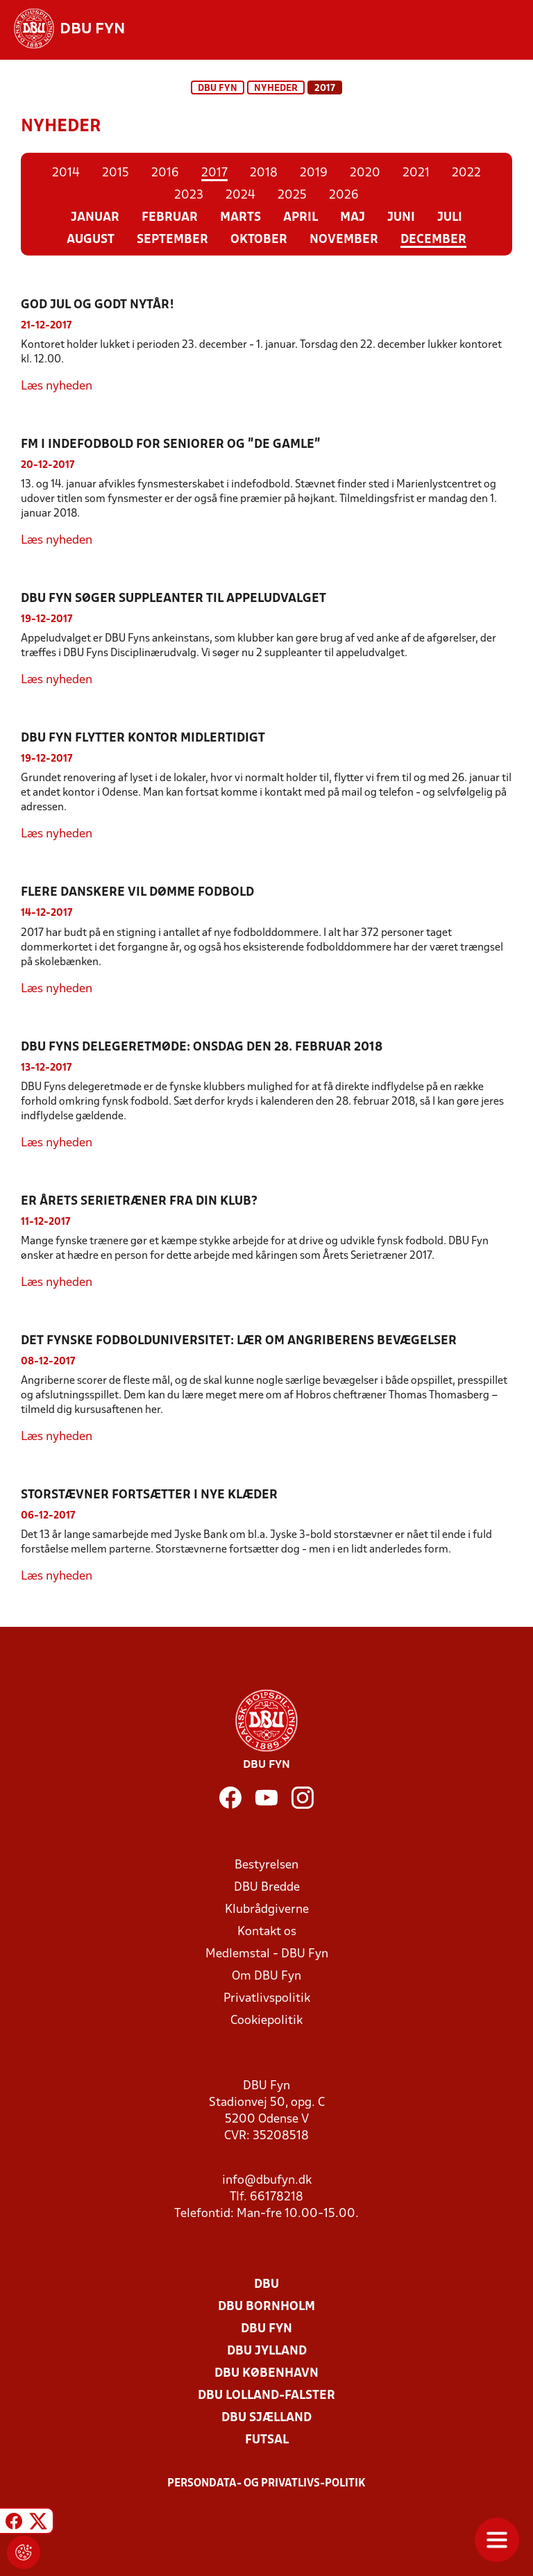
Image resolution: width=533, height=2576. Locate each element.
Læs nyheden (56, 386)
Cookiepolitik (266, 2021)
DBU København (266, 2374)
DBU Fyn (217, 88)
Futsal (267, 2440)
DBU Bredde (267, 1887)
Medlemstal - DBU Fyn (266, 1954)
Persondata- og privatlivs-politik (266, 2484)
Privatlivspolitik (266, 1999)
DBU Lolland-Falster (266, 2396)
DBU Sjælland (266, 2418)
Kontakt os (266, 1932)
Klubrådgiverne (267, 1910)
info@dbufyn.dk (267, 2180)
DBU (266, 2285)
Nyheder (276, 88)
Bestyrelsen (266, 1865)
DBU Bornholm (266, 2307)
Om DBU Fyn (266, 1976)
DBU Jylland (267, 2351)
